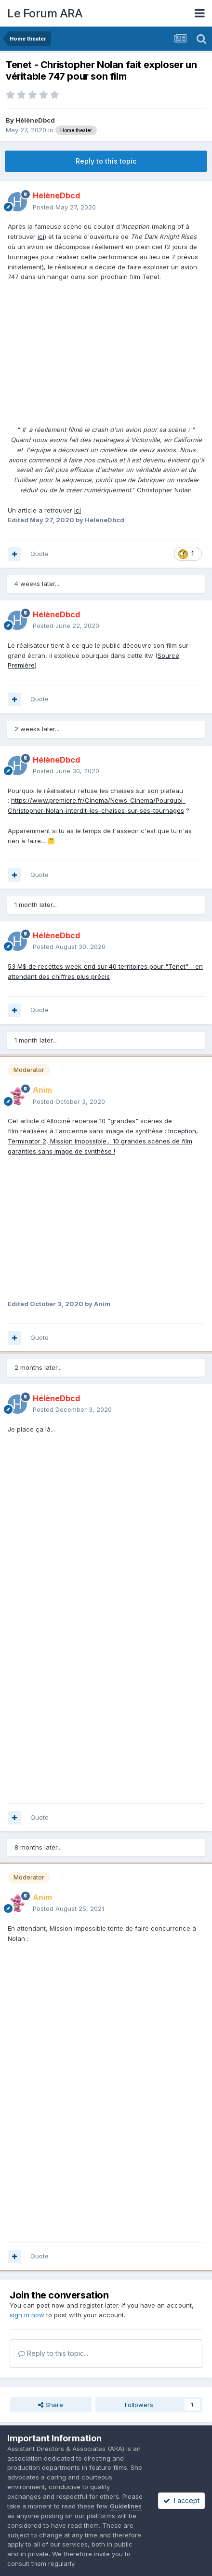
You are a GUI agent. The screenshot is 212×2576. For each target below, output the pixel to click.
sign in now (27, 2315)
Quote (39, 553)
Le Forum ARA (44, 13)
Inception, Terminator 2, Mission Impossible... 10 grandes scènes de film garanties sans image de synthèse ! (103, 1141)
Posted (64, 207)
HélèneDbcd (35, 120)
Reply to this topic (106, 161)
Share (50, 2404)
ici (41, 236)
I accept (181, 2500)
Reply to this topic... (53, 2353)
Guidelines (126, 2506)
